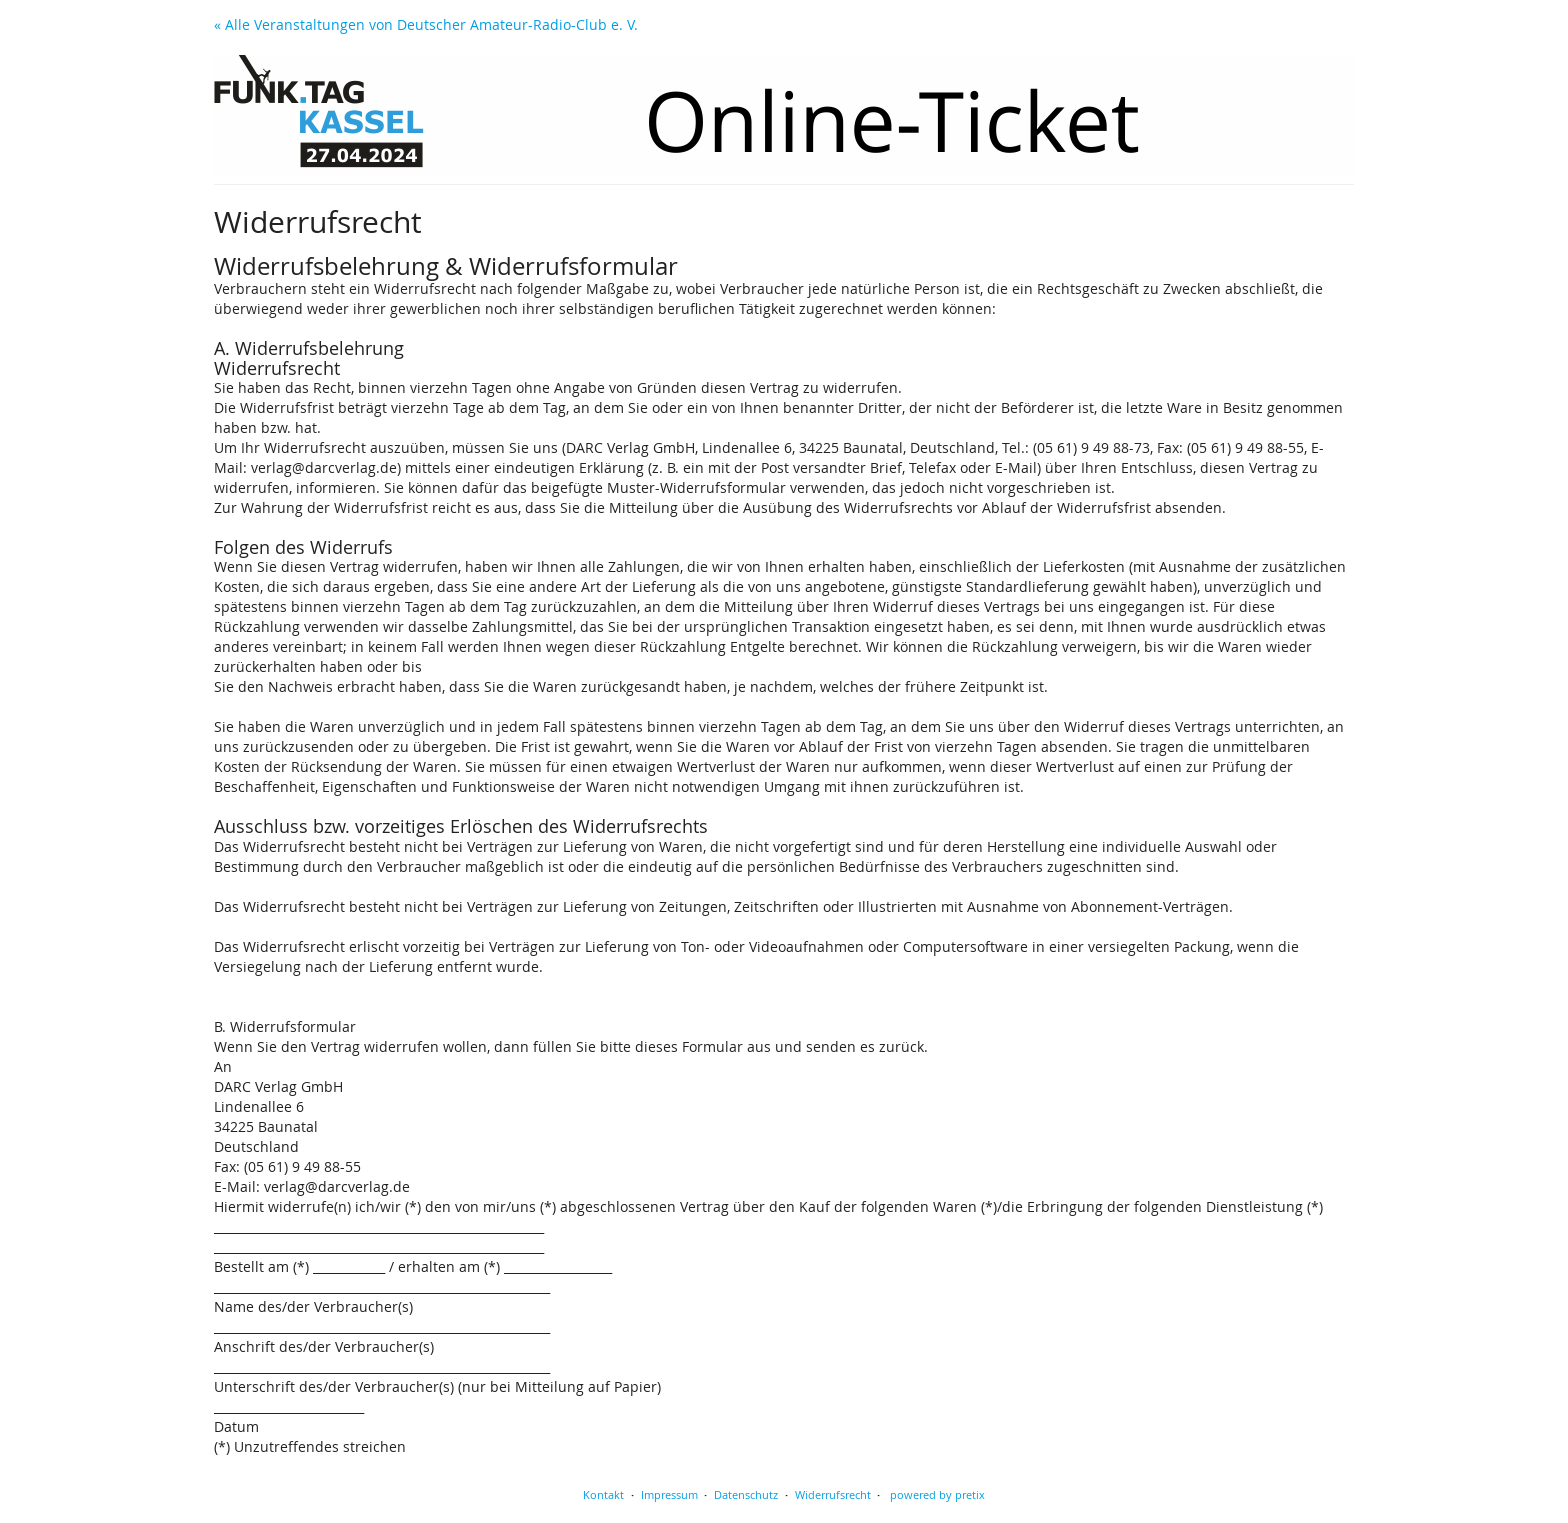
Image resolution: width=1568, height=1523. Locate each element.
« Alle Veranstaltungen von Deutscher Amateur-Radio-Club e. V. (426, 24)
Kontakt (603, 1494)
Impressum (669, 1494)
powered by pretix (937, 1494)
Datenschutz (746, 1494)
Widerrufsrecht (833, 1494)
